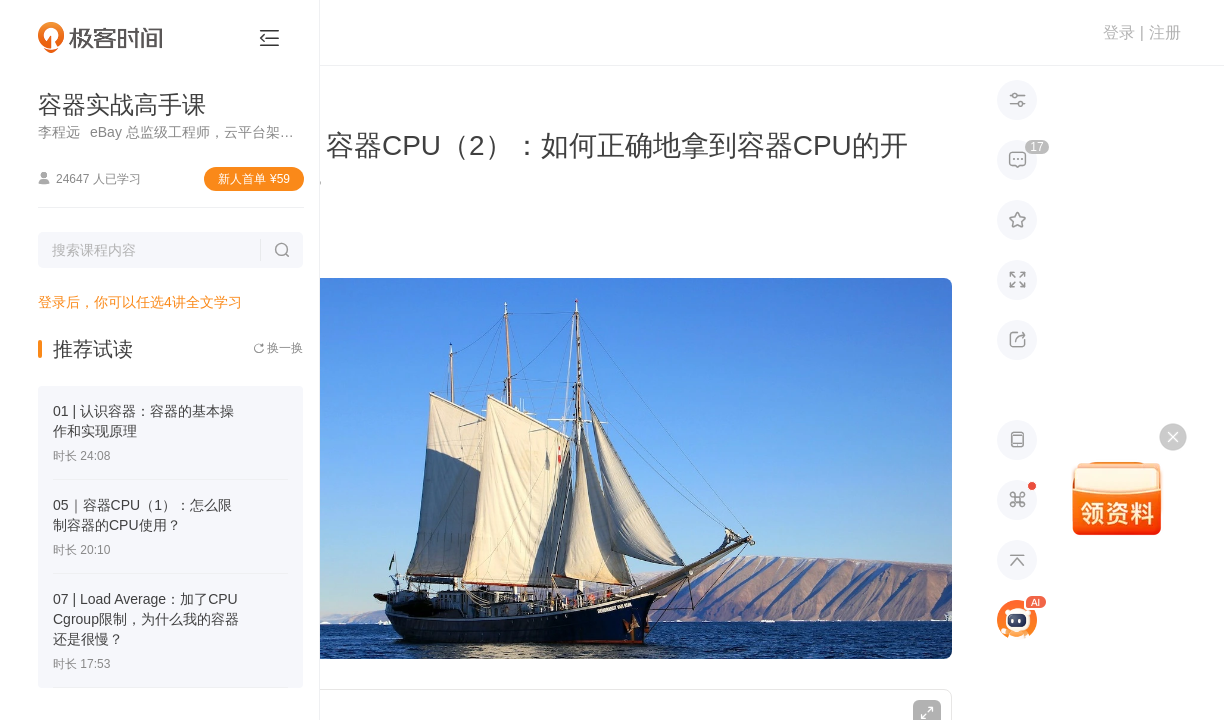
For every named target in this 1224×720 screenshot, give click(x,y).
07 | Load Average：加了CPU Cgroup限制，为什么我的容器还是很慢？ (146, 619)
